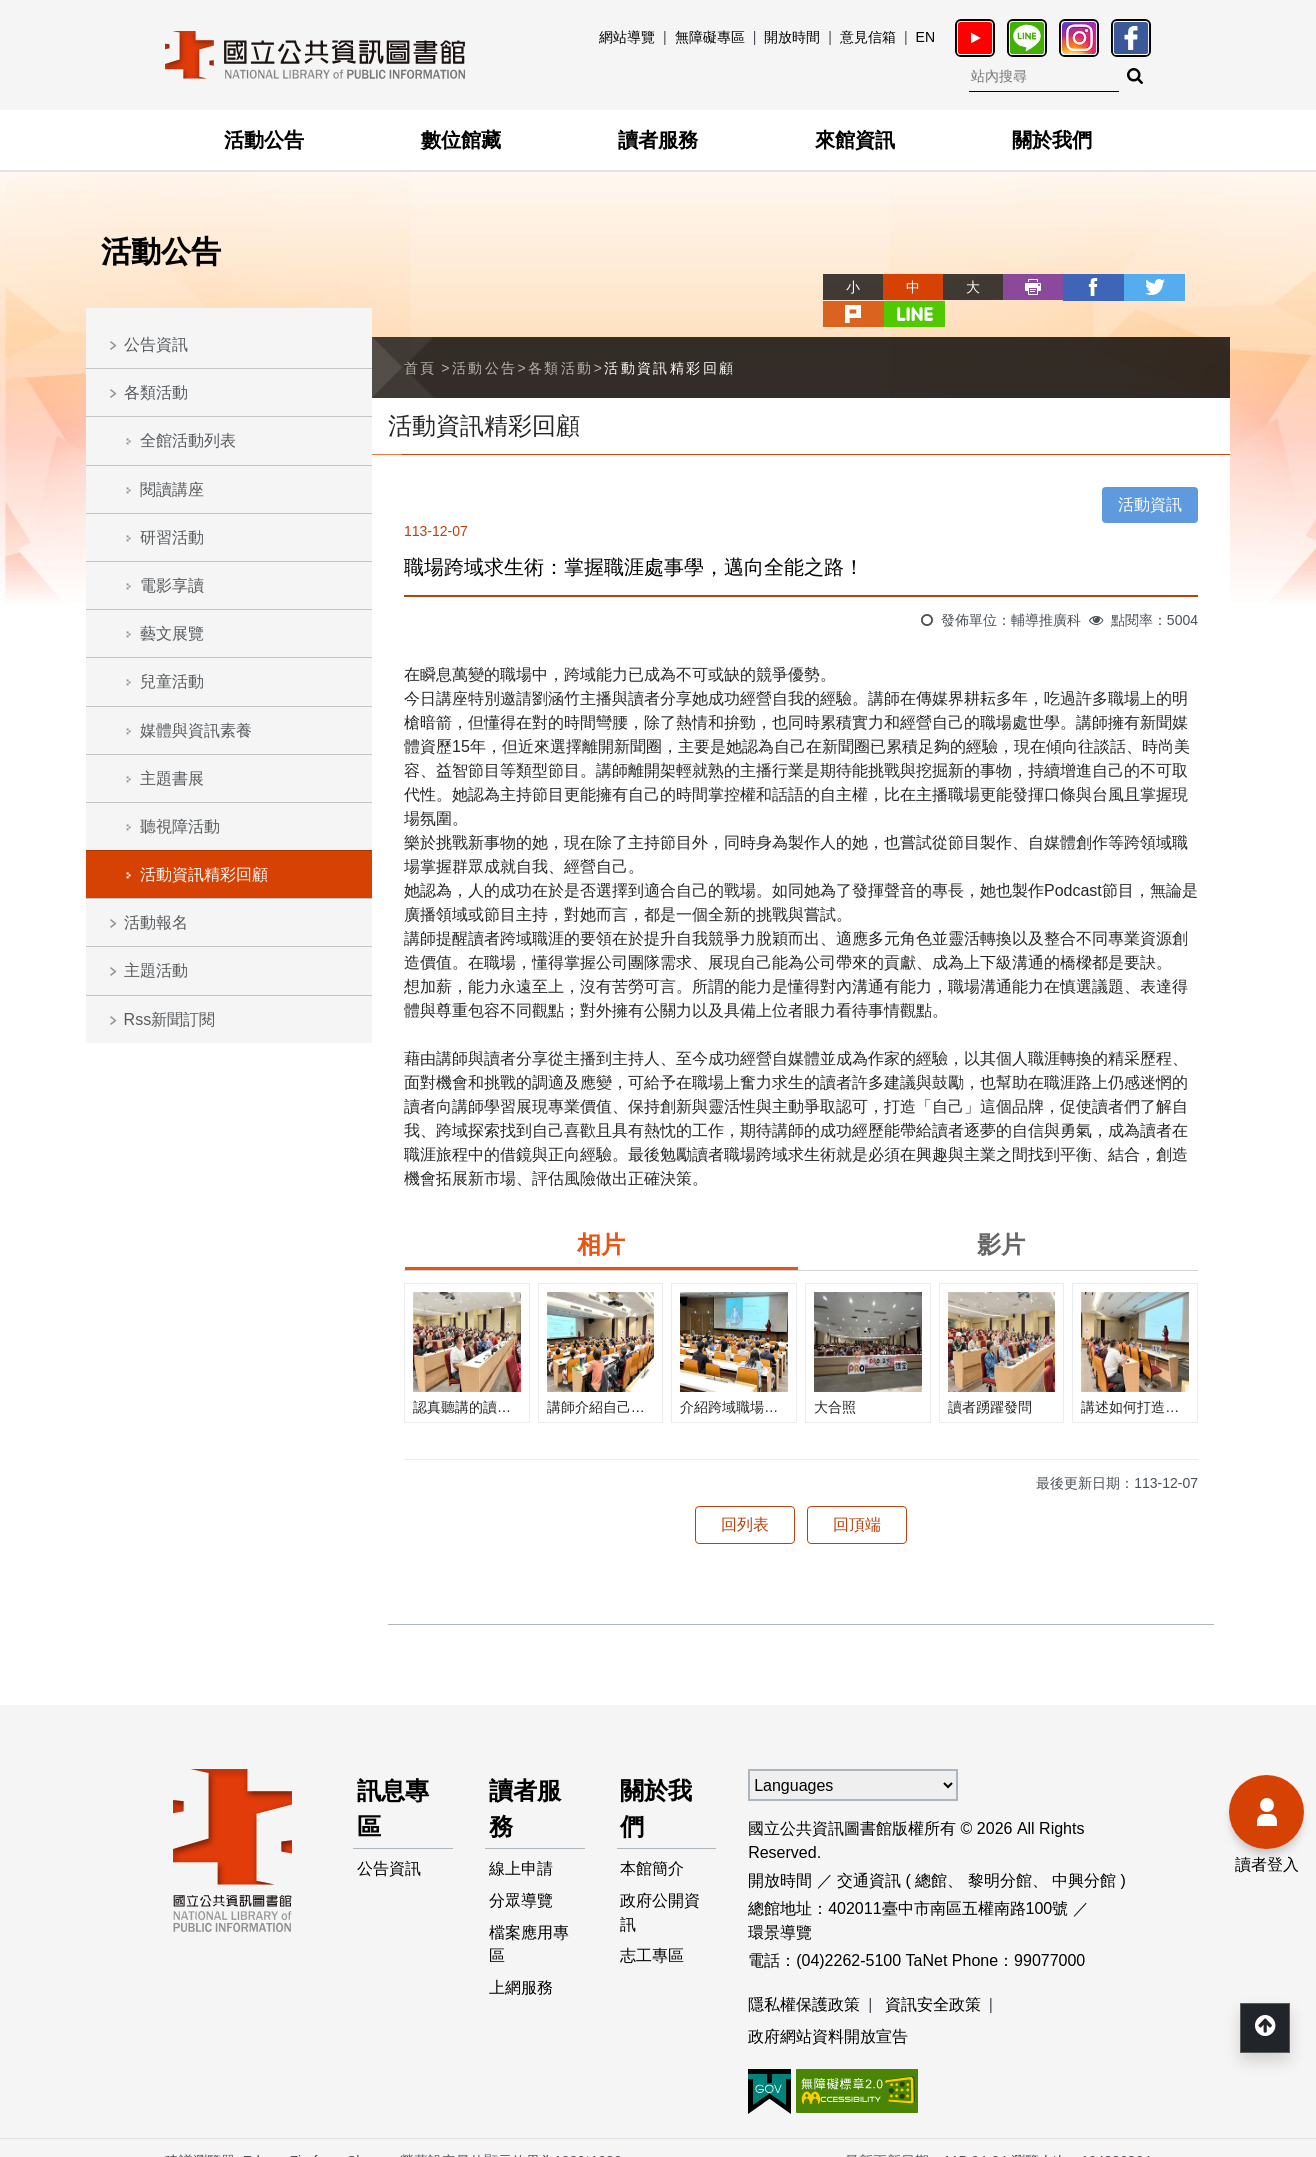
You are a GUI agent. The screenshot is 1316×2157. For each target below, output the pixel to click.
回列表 (745, 1497)
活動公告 (264, 140)
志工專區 (653, 1930)
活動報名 (156, 922)
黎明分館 (1000, 1853)
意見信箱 (868, 37)
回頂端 (857, 1497)
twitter (1080, 287)
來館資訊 (855, 140)
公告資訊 (156, 344)
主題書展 (172, 778)
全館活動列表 (188, 440)
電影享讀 (172, 585)
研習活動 (172, 537)
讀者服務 (658, 140)
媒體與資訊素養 (196, 730)
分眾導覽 (521, 1874)
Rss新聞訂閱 (170, 1019)
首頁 (420, 340)
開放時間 (792, 37)
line (1200, 287)
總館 (931, 1853)
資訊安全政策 (933, 1977)
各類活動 (156, 392)
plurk (1140, 287)
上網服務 (521, 1962)
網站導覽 (627, 37)
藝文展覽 (172, 633)
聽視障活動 (180, 826)
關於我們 (1052, 140)
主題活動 (156, 970)
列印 (960, 287)
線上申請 (521, 1842)
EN (925, 37)
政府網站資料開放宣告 (828, 2009)
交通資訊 (869, 1853)
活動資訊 (1150, 477)
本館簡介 (653, 1842)
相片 (601, 1217)
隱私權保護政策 (804, 1977)
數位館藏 (461, 140)
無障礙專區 (710, 37)
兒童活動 (172, 681)
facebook (1020, 287)
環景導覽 (780, 1905)
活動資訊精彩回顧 (204, 874)
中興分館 (1084, 1853)
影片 (1001, 1217)
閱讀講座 (172, 489)
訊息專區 (393, 1781)
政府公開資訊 (661, 1886)
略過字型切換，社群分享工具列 (758, 268)
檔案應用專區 (529, 1918)
